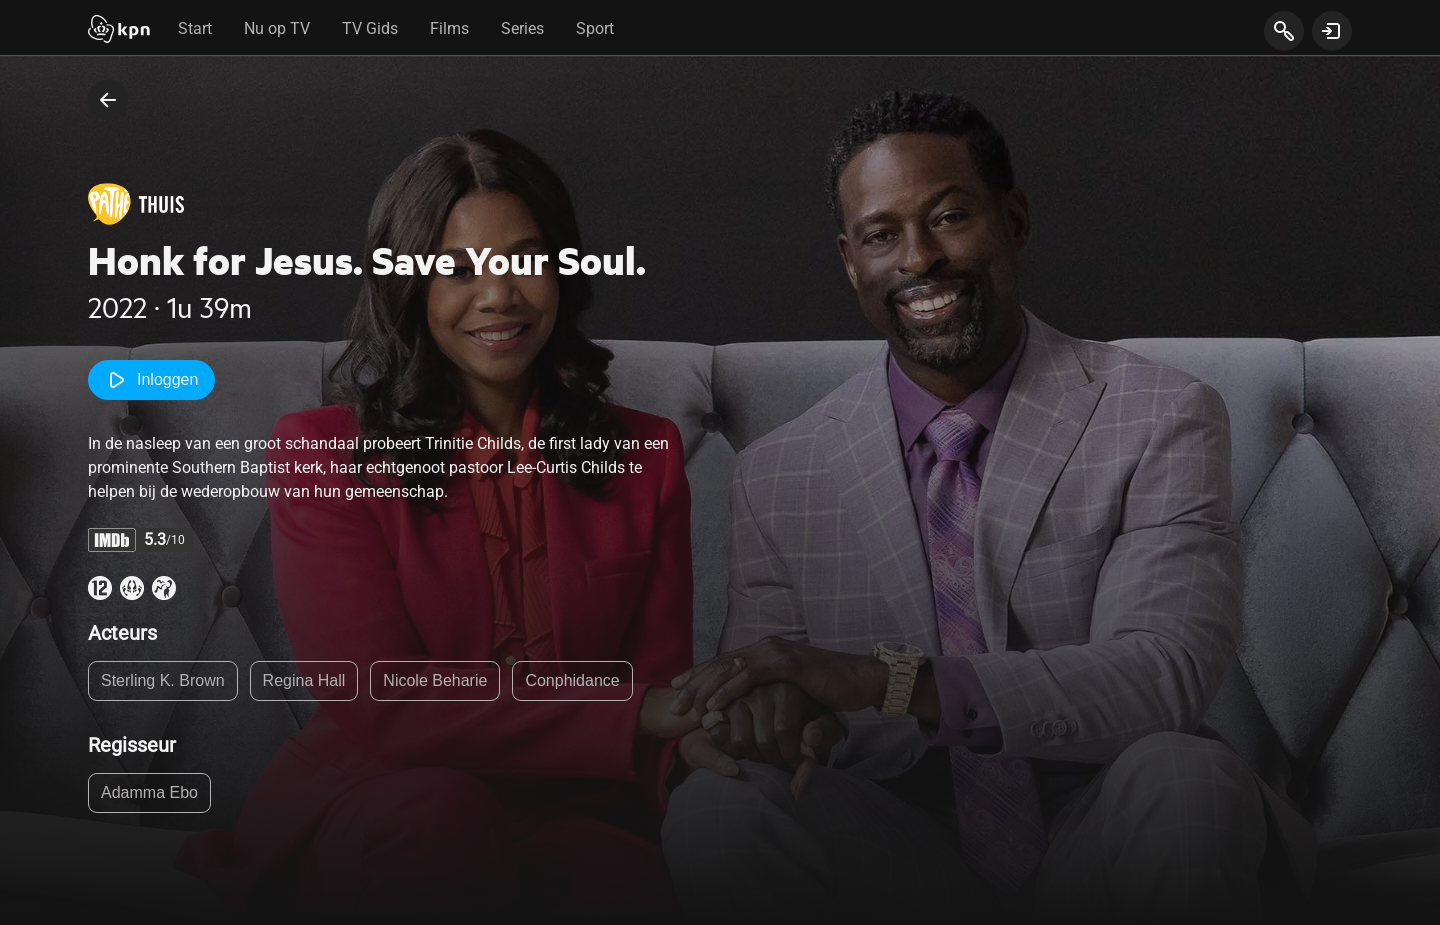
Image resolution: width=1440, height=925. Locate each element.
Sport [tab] (595, 28)
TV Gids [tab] (370, 28)
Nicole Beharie (435, 680)
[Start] (119, 31)
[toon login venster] (1332, 31)
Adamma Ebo (149, 792)
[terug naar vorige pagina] (108, 100)
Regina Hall (304, 680)
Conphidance (572, 680)
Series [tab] (522, 28)
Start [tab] (195, 28)
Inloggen (151, 380)
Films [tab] (449, 28)
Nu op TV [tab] (277, 28)
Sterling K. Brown (163, 680)
